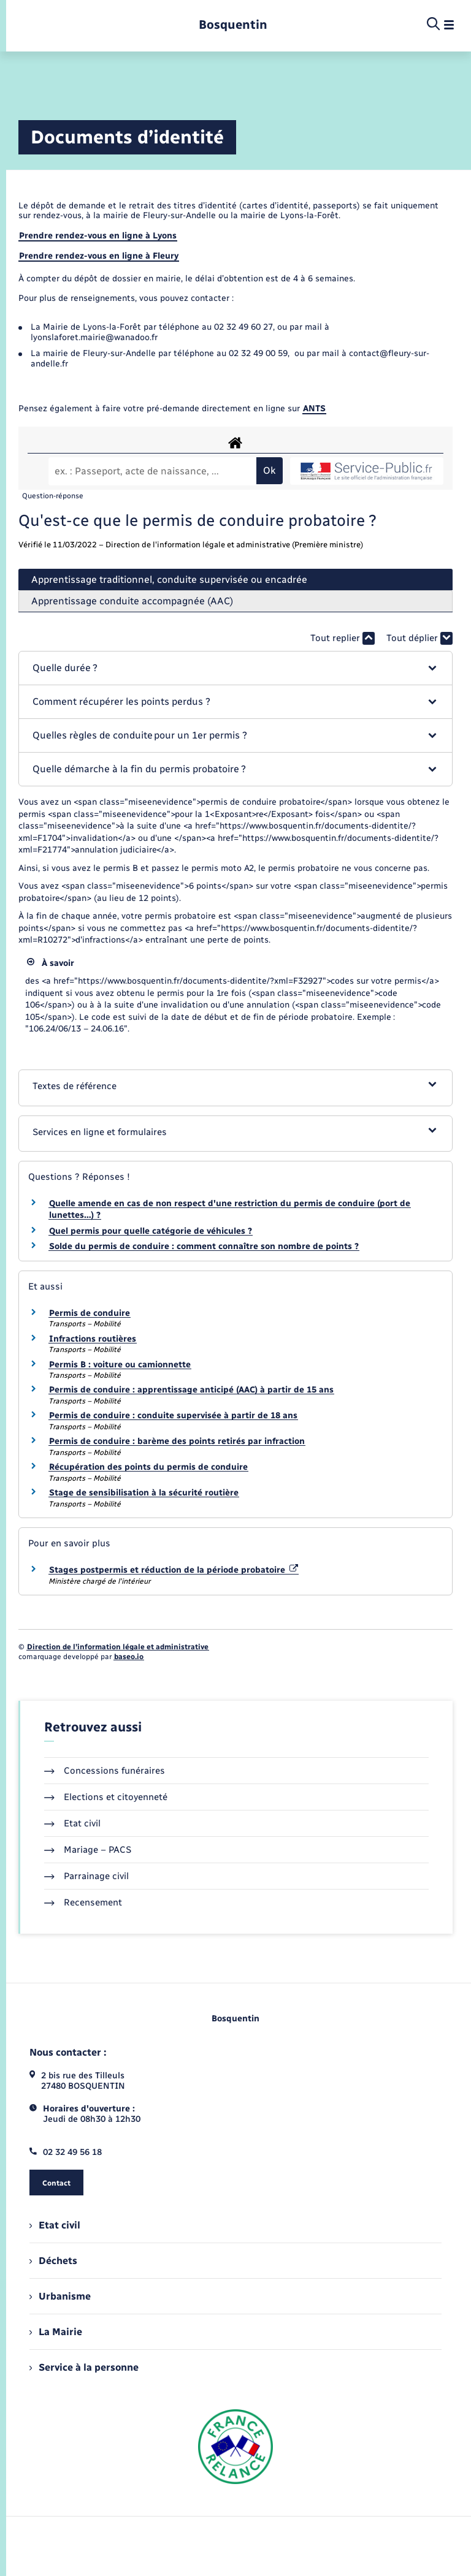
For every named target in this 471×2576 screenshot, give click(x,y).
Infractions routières (92, 1339)
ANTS (314, 408)
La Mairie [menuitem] (55, 2332)
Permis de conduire (89, 1313)
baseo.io (129, 1656)
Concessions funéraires (104, 1770)
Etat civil (72, 1823)
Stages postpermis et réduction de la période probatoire (173, 1570)
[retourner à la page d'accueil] (233, 24)
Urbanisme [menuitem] (60, 2296)
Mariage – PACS (87, 1849)
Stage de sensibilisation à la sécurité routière (144, 1492)
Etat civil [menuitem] (54, 2225)
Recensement (83, 1902)
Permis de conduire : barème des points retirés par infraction (177, 1441)
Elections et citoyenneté (105, 1797)
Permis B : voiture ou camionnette (120, 1364)
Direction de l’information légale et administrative (118, 1647)
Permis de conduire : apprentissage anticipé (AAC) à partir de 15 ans (191, 1390)
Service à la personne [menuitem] (84, 2367)
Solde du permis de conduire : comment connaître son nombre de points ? (204, 1246)
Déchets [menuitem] (53, 2260)
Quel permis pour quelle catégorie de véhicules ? (150, 1231)
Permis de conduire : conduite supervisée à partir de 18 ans (173, 1415)
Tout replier (342, 638)
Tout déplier (419, 638)
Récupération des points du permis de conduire (148, 1467)
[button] (235, 668)
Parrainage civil (86, 1876)
